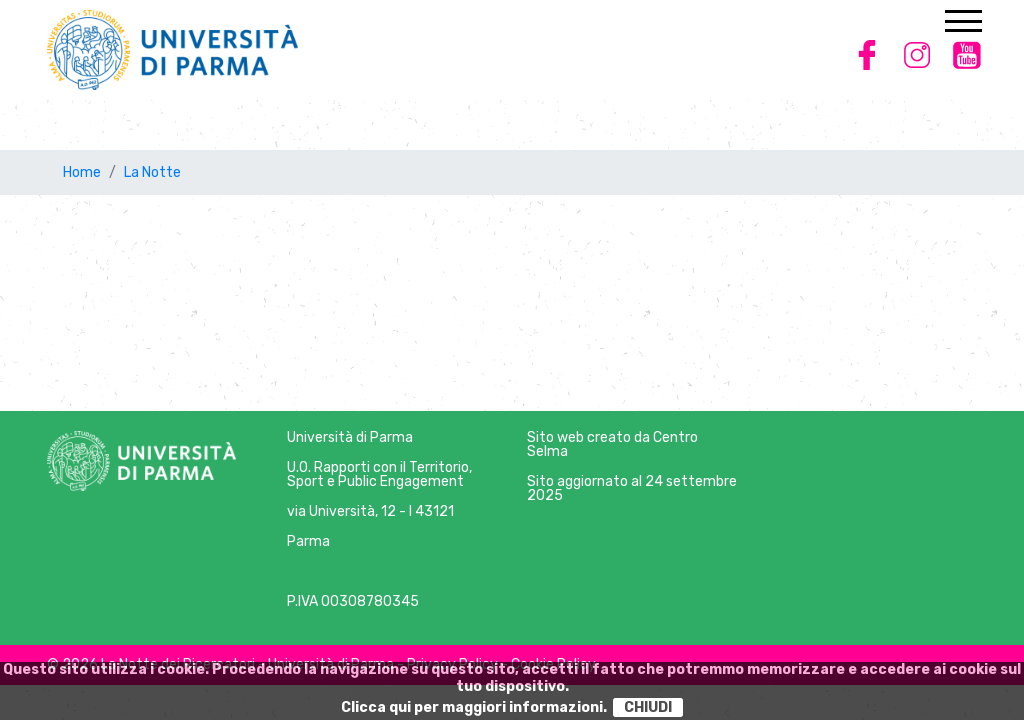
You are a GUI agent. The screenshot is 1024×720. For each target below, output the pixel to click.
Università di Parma (350, 437)
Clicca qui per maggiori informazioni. (474, 707)
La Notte (152, 172)
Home (82, 172)
